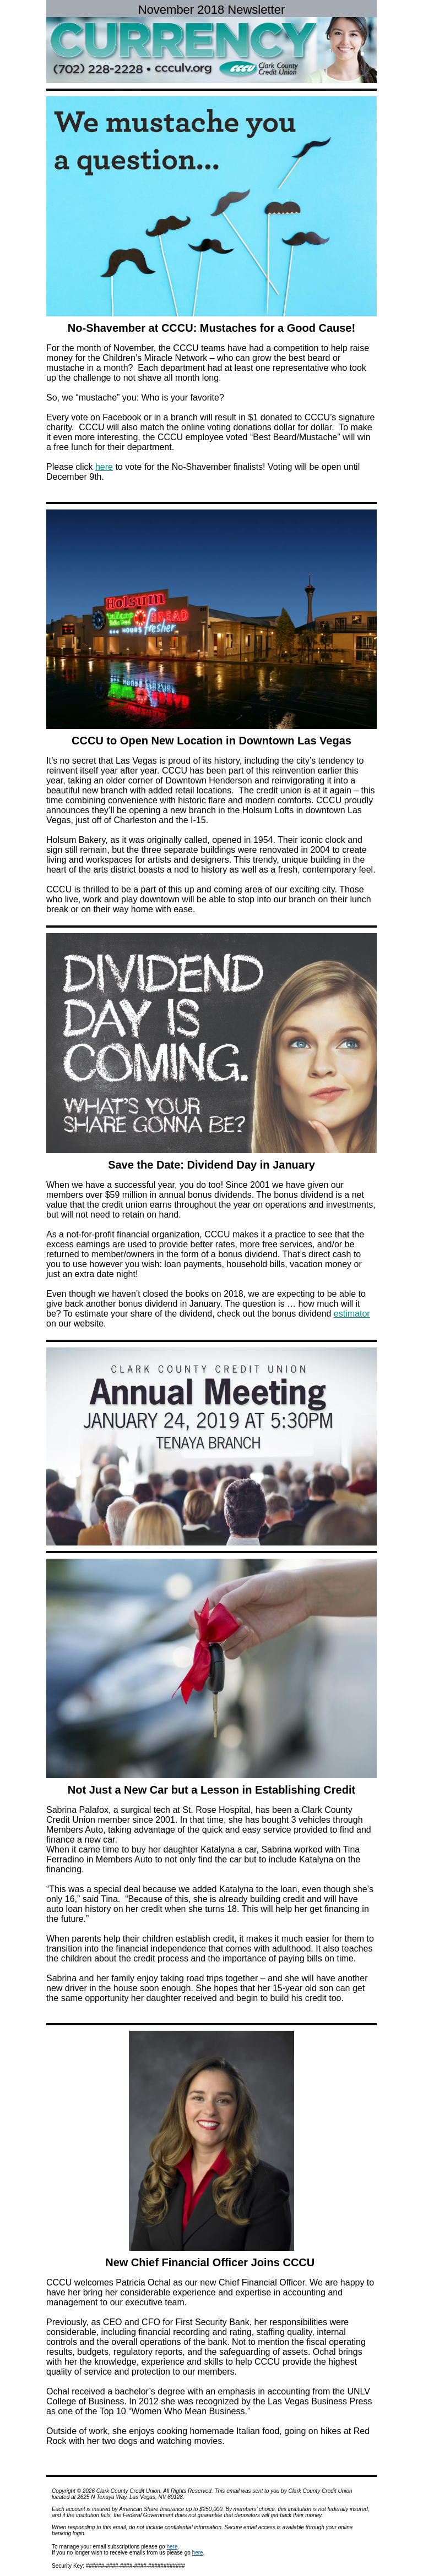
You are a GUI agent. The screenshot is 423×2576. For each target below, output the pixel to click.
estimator (352, 1313)
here (104, 467)
